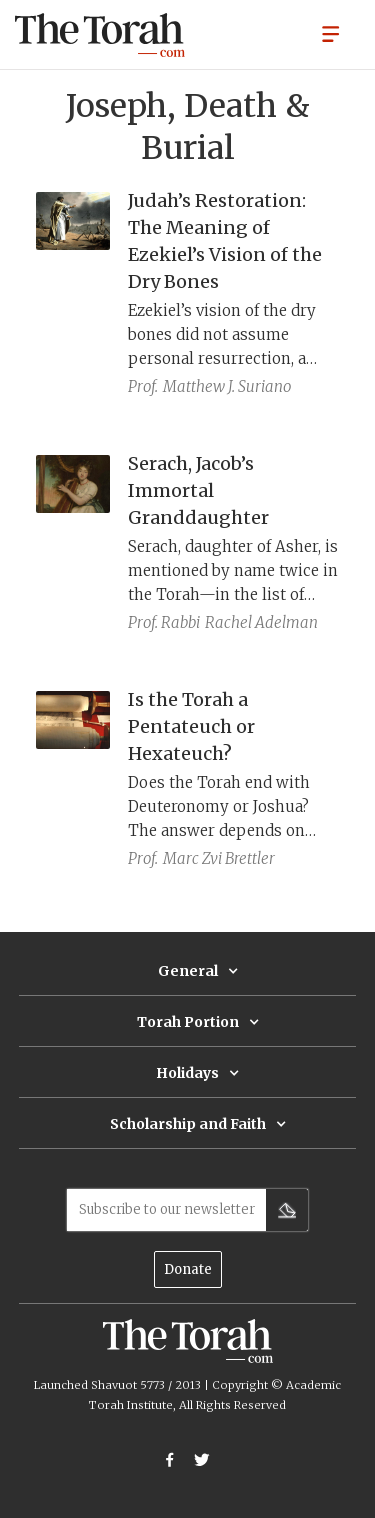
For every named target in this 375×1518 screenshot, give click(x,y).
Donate (188, 1269)
